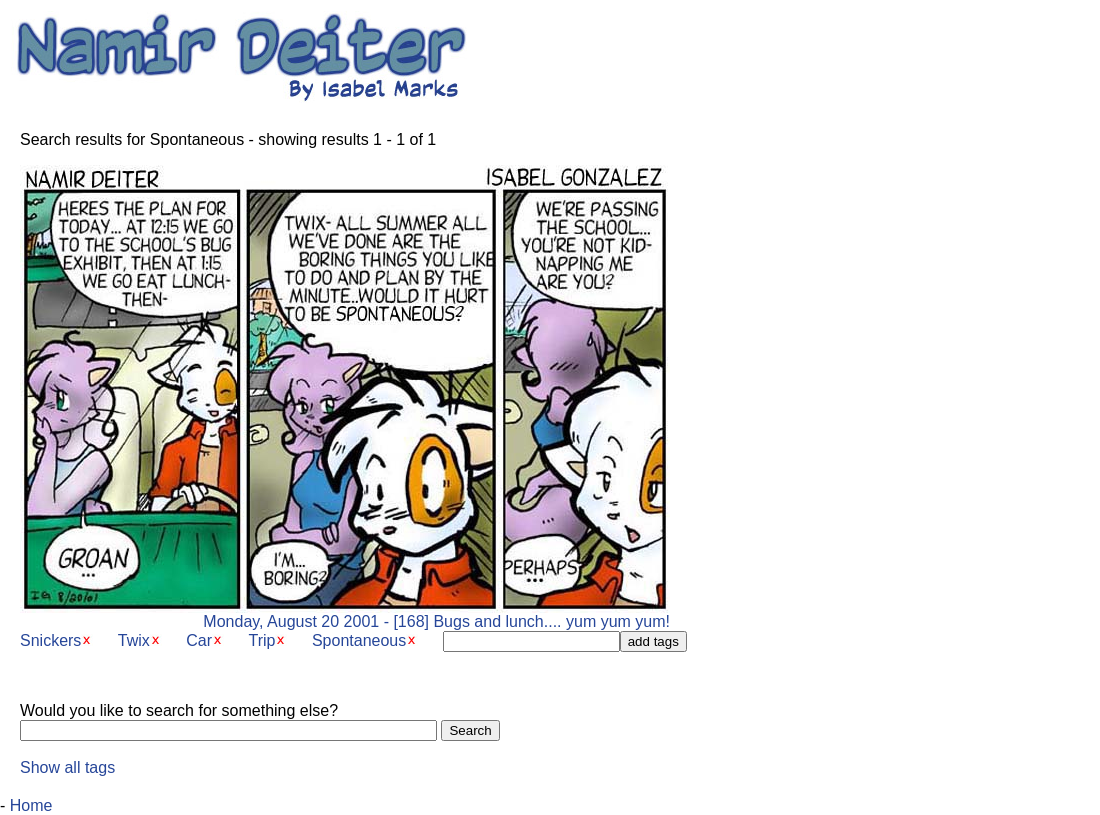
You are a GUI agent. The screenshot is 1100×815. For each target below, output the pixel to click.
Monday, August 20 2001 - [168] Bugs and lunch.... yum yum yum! (345, 614)
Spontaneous (359, 640)
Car (199, 640)
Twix (134, 640)
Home (31, 805)
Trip (262, 640)
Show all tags (67, 767)
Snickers (50, 640)
